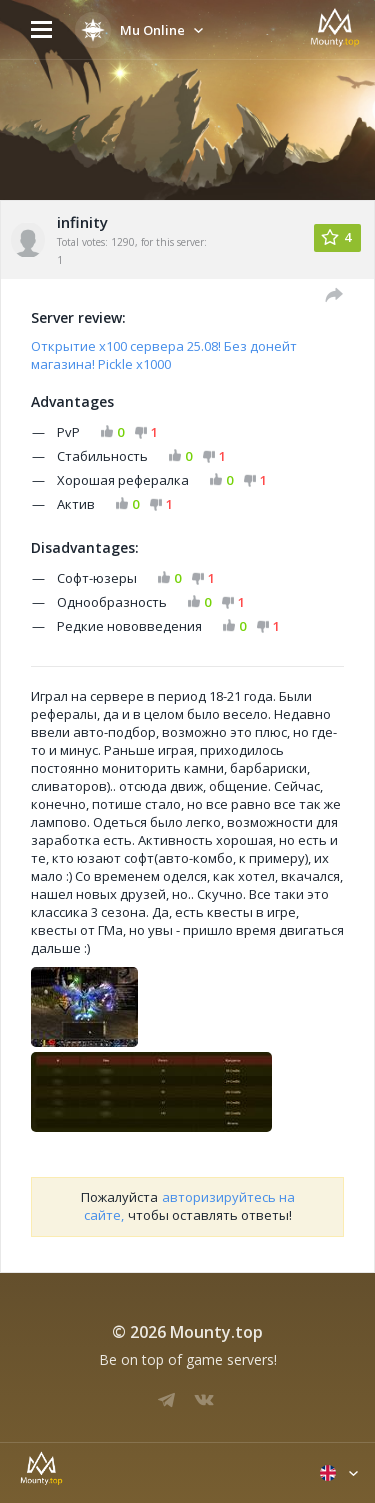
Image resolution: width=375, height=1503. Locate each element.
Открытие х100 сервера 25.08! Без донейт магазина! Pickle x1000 (164, 355)
